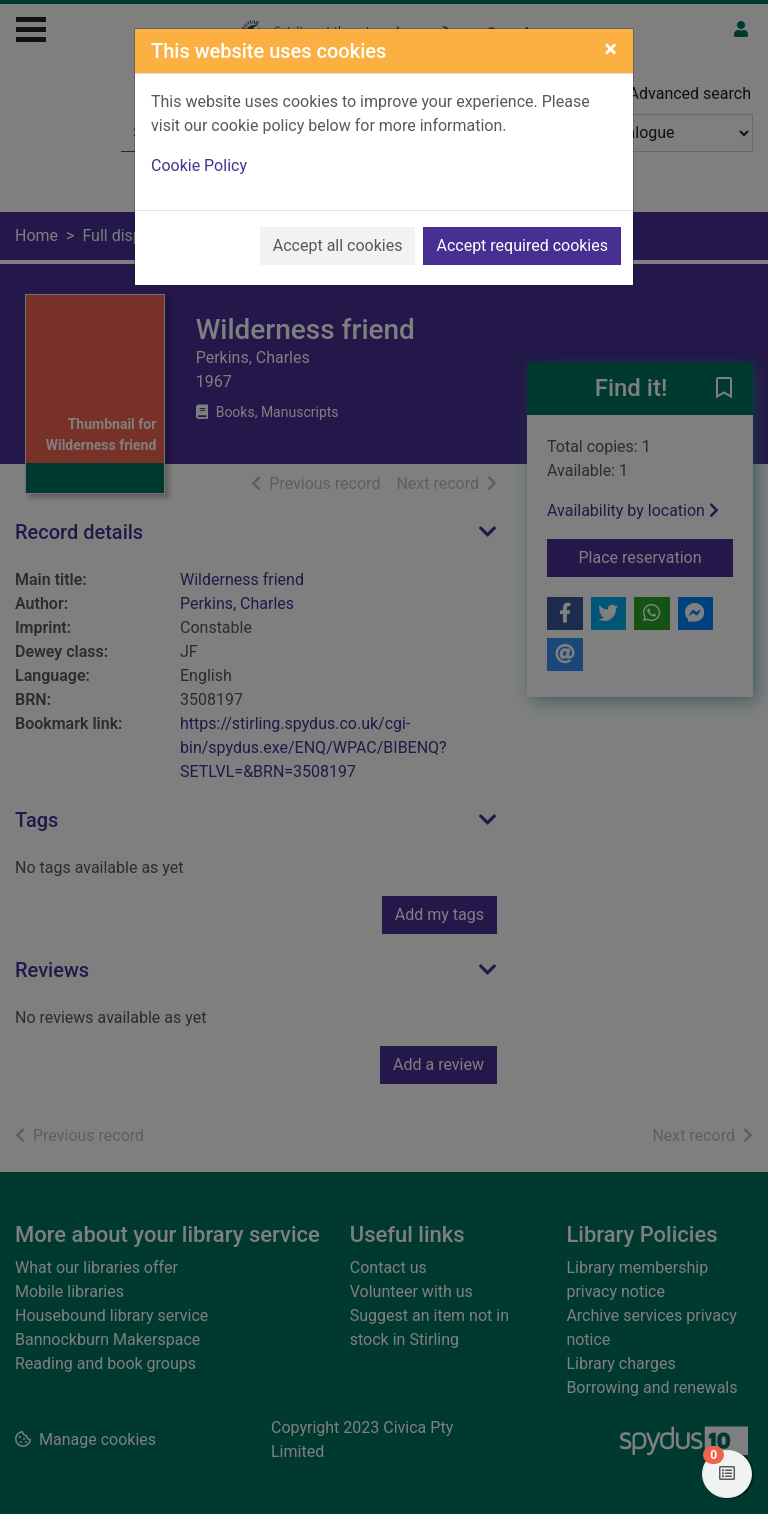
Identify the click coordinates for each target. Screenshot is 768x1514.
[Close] (610, 49)
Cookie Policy (199, 165)
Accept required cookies (522, 245)
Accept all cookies (338, 245)
